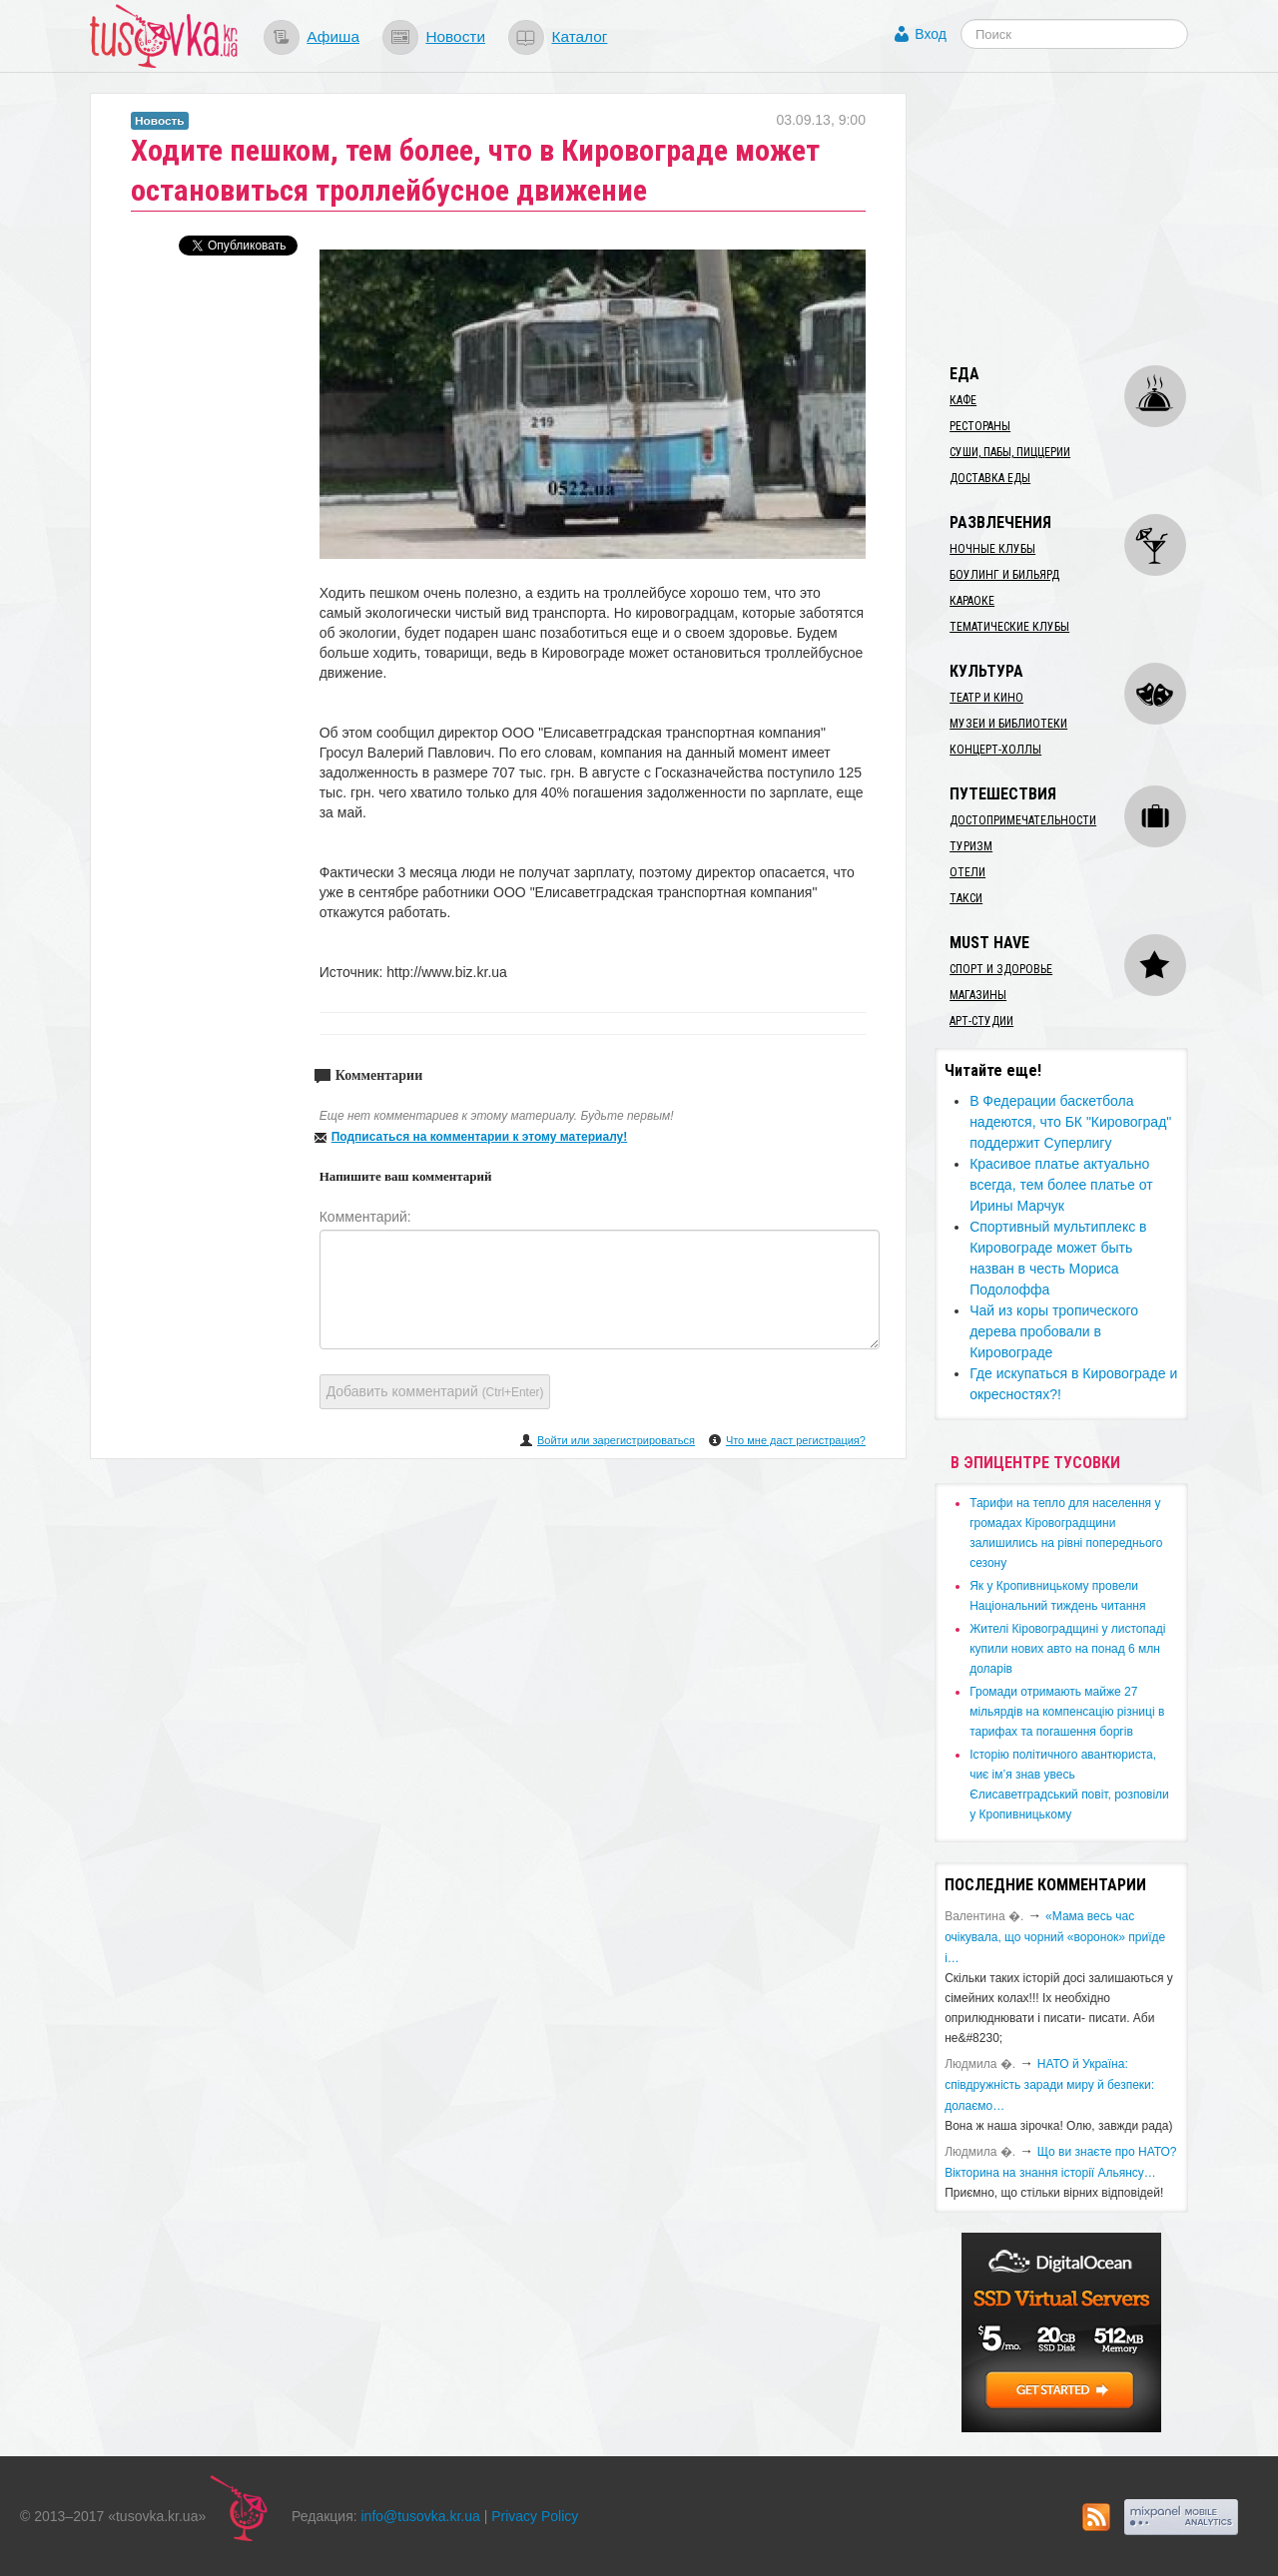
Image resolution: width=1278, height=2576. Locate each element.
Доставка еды (990, 478)
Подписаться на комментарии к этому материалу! (479, 1137)
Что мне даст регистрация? (796, 1440)
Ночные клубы (992, 549)
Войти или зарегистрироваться (616, 1440)
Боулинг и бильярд (1004, 575)
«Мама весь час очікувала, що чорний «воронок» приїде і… (1055, 1937)
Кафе (963, 400)
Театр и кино (986, 698)
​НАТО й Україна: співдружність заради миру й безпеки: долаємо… (1049, 2085)
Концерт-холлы (995, 750)
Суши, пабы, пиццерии (1010, 452)
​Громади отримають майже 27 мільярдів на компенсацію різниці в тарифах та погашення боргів (1066, 1712)
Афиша (333, 36)
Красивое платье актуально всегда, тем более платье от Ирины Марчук (1060, 1185)
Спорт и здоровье (1001, 969)
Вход (931, 34)
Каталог (579, 36)
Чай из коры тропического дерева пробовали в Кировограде (1053, 1331)
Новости (455, 36)
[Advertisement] (1084, 217)
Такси (966, 898)
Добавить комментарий (435, 1391)
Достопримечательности (1023, 820)
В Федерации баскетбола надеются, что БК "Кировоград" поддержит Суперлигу (1070, 1122)
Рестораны (980, 426)
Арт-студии (981, 1021)
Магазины (978, 995)
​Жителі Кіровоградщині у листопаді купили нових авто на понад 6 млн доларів (1067, 1649)
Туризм (971, 846)
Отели (967, 872)
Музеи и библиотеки (1008, 724)
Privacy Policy (534, 2516)
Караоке (972, 601)
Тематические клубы (1009, 627)
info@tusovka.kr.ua (420, 2516)
